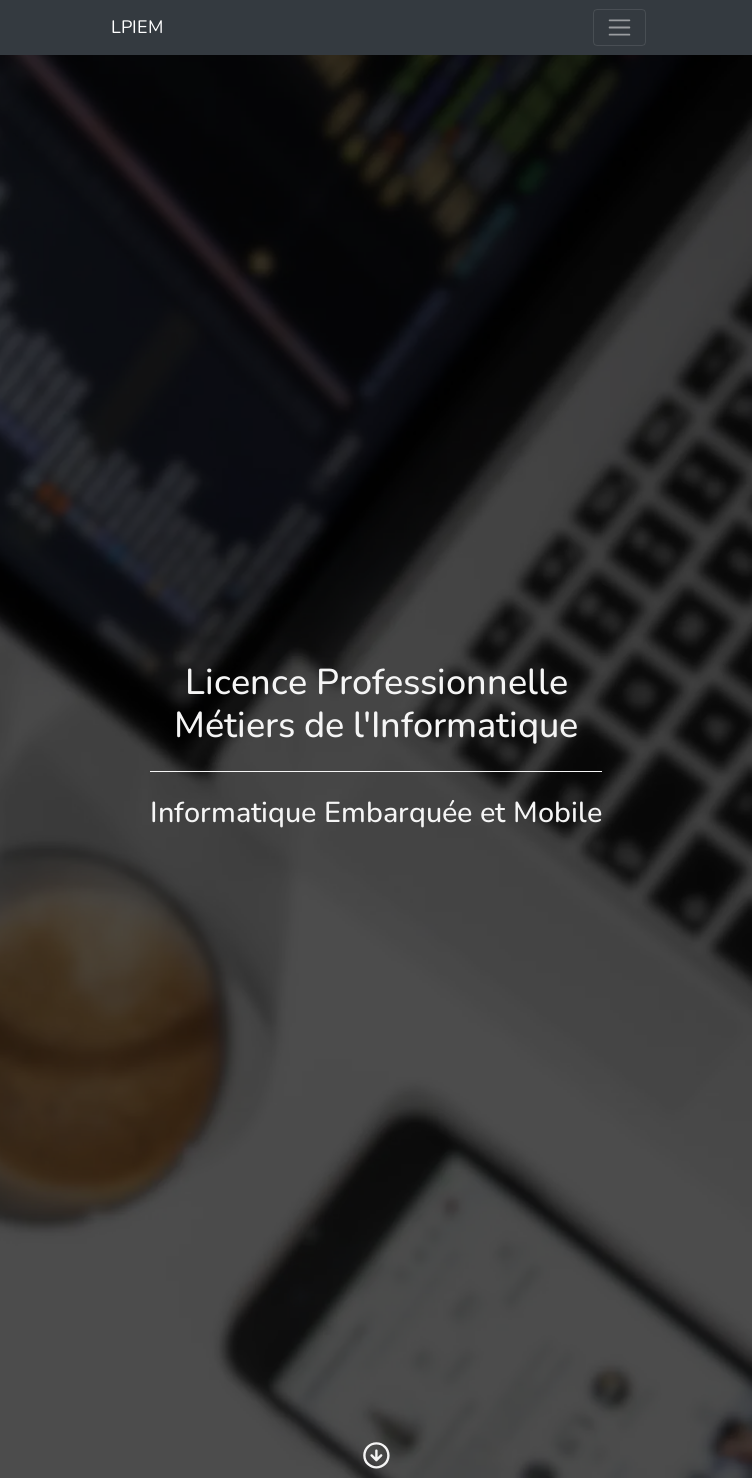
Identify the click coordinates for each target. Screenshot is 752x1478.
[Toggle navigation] (619, 27)
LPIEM (134, 27)
